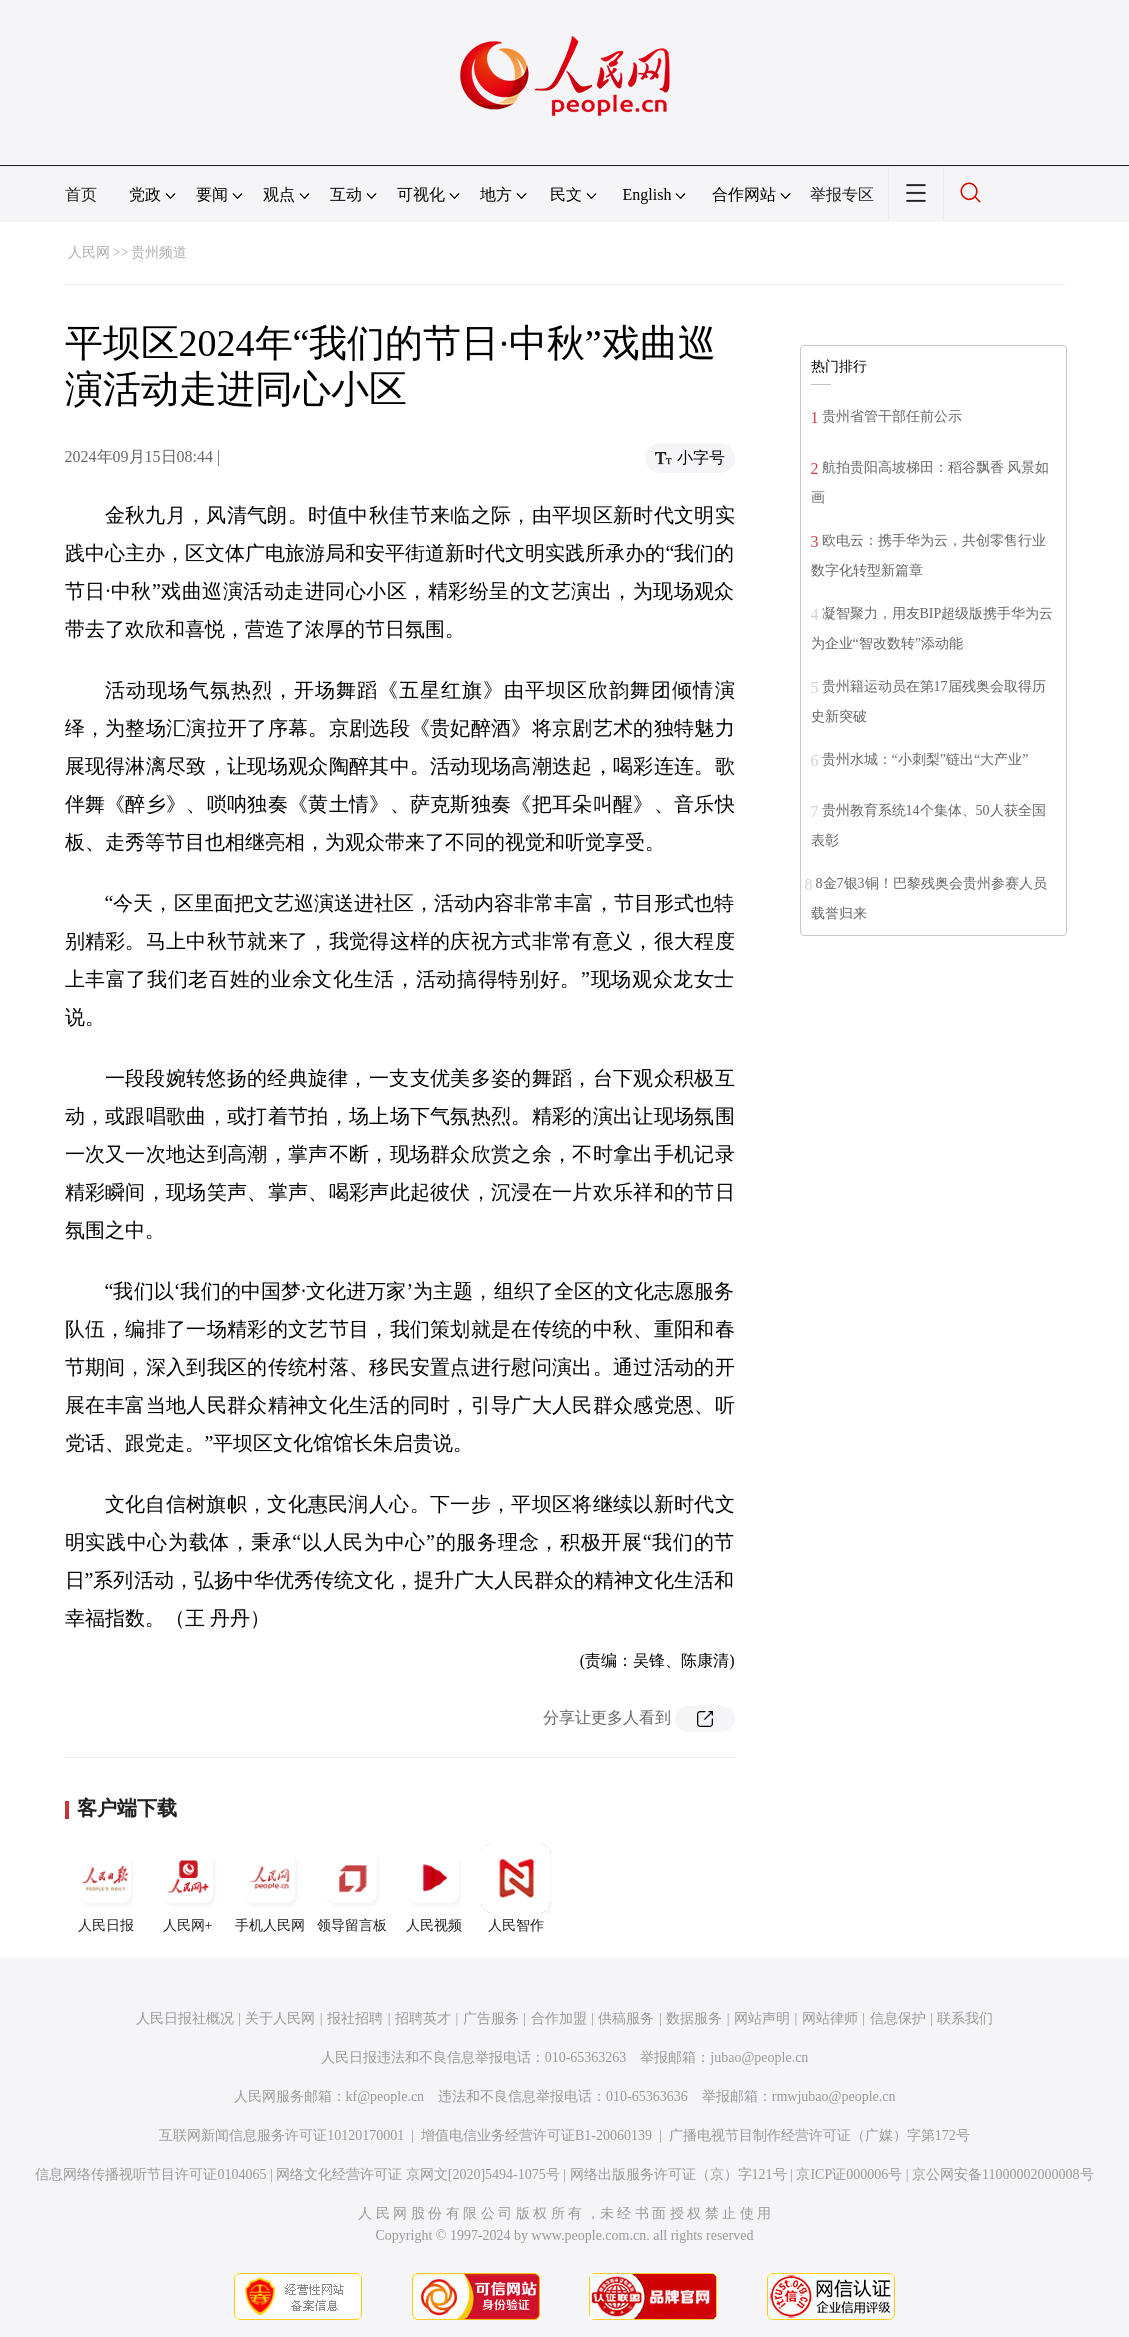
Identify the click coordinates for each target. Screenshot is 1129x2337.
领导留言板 (352, 1888)
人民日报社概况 (185, 2018)
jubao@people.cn (759, 2057)
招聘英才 (423, 2018)
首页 (81, 194)
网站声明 (762, 2018)
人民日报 (106, 1888)
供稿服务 (626, 2018)
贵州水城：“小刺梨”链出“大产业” (925, 759)
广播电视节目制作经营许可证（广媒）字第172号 (819, 2135)
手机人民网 (270, 1888)
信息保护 (898, 2018)
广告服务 (491, 2018)
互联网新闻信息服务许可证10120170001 (281, 2135)
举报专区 (842, 194)
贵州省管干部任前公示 (892, 416)
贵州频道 (159, 252)
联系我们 (965, 2018)
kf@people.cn (385, 2096)
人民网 (89, 252)
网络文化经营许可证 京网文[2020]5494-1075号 (418, 2174)
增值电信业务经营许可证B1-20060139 (536, 2135)
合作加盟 (559, 2018)
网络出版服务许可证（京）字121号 (678, 2174)
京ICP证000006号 (849, 2174)
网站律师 (830, 2018)
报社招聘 (355, 2018)
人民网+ (188, 1888)
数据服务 (694, 2018)
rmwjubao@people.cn (834, 2096)
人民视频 (434, 1888)
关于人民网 (280, 2018)
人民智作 (516, 1888)
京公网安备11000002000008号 (1002, 2174)
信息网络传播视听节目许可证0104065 (150, 2174)
